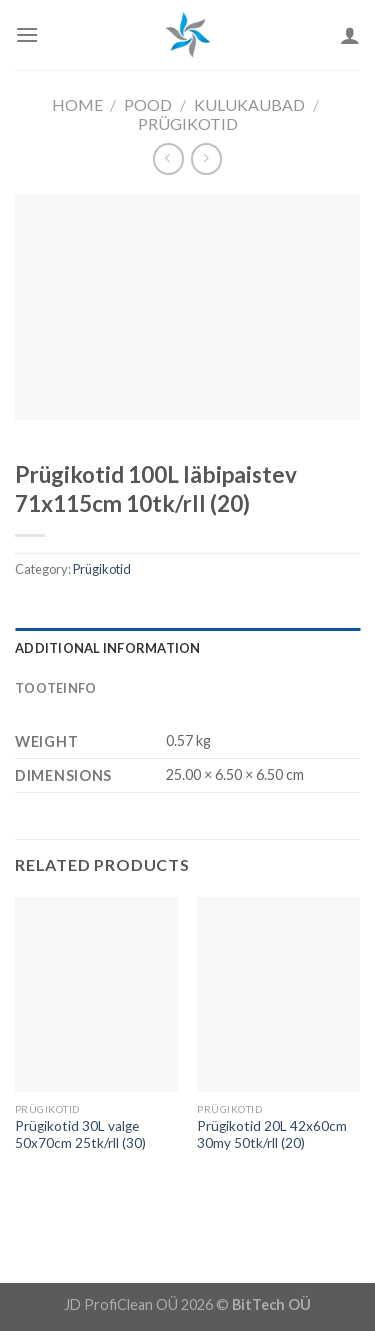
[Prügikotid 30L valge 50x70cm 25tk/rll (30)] (96, 994)
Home (77, 104)
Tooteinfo (55, 688)
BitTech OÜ (271, 1304)
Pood (148, 104)
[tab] (187, 648)
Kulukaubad (249, 104)
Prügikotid (188, 123)
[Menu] (27, 34)
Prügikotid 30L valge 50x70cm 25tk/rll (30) (80, 1135)
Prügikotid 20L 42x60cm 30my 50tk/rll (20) (272, 1135)
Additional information (108, 648)
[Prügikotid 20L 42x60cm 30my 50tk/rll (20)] (278, 994)
